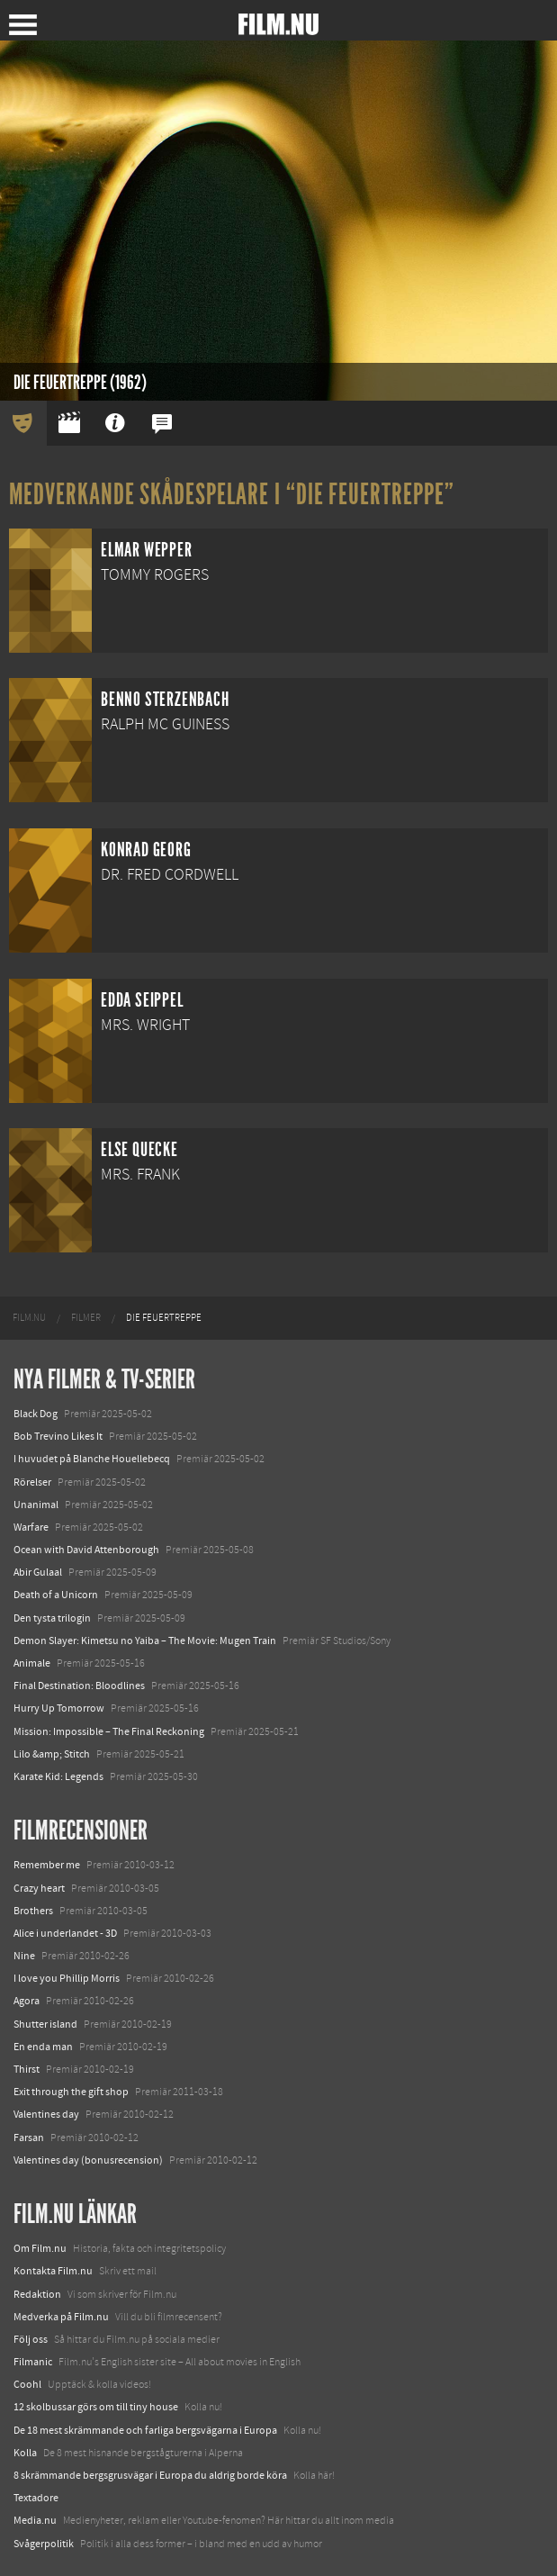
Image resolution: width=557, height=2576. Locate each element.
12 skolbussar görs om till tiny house (95, 2406)
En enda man (43, 2046)
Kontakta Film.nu (53, 2270)
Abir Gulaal (37, 1572)
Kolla (25, 2452)
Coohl (27, 2384)
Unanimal (35, 1504)
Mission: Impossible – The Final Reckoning (108, 1731)
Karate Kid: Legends (58, 1776)
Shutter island (45, 2024)
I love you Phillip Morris (66, 1978)
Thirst (26, 2069)
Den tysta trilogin (52, 1618)
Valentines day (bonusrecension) (88, 2160)
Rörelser (32, 1482)
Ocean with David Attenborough (86, 1549)
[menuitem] (29, 1318)
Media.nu (35, 2520)
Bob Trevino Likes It (58, 1436)
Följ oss (30, 2339)
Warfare (31, 1527)
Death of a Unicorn (55, 1594)
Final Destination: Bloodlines (79, 1685)
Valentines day (46, 2114)
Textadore (35, 2497)
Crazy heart (39, 1888)
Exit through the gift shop (71, 2091)
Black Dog (35, 1413)
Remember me (46, 1864)
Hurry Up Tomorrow (58, 1708)
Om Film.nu (40, 2248)
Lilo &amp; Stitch (51, 1754)
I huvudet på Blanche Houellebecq (91, 1458)
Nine (24, 1955)
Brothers (33, 1910)
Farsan (28, 2137)
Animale (31, 1663)
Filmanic (32, 2361)
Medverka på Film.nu (61, 2316)
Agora (26, 2000)
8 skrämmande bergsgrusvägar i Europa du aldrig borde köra (150, 2475)
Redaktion (37, 2294)
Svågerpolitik (43, 2543)
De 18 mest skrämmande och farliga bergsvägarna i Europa (145, 2430)
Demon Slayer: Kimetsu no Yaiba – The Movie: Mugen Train (144, 1640)
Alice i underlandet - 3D (65, 1933)
